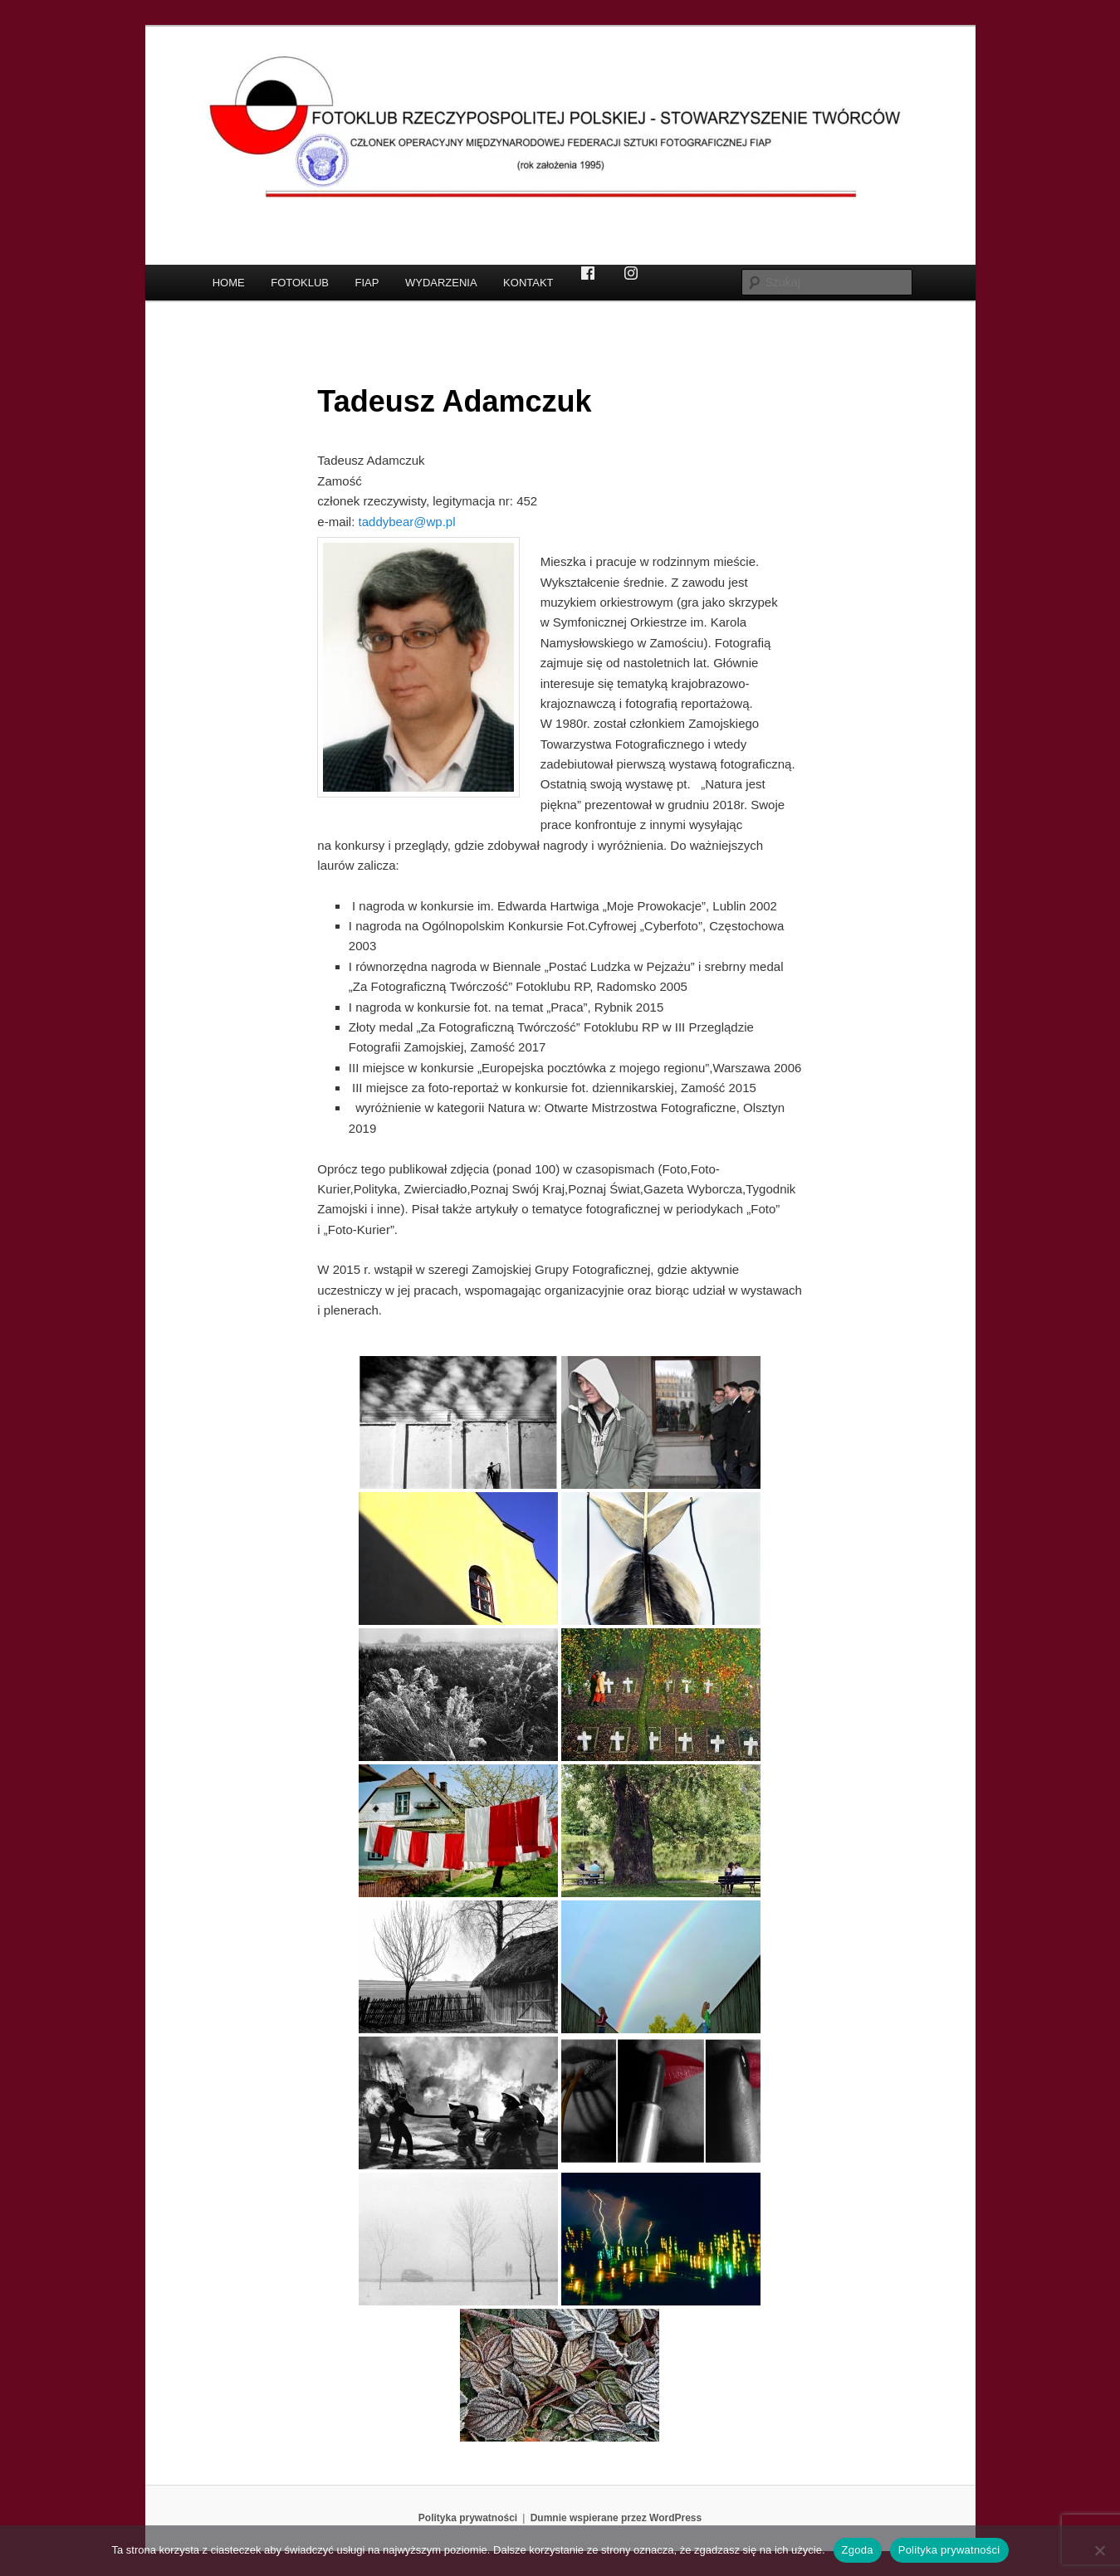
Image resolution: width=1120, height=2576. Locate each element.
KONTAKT (528, 282)
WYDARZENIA (441, 282)
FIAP (367, 282)
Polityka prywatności (467, 2518)
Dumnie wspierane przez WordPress (616, 2518)
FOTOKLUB (300, 282)
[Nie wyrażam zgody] (1099, 2550)
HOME (229, 282)
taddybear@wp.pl (407, 522)
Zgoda (857, 2550)
